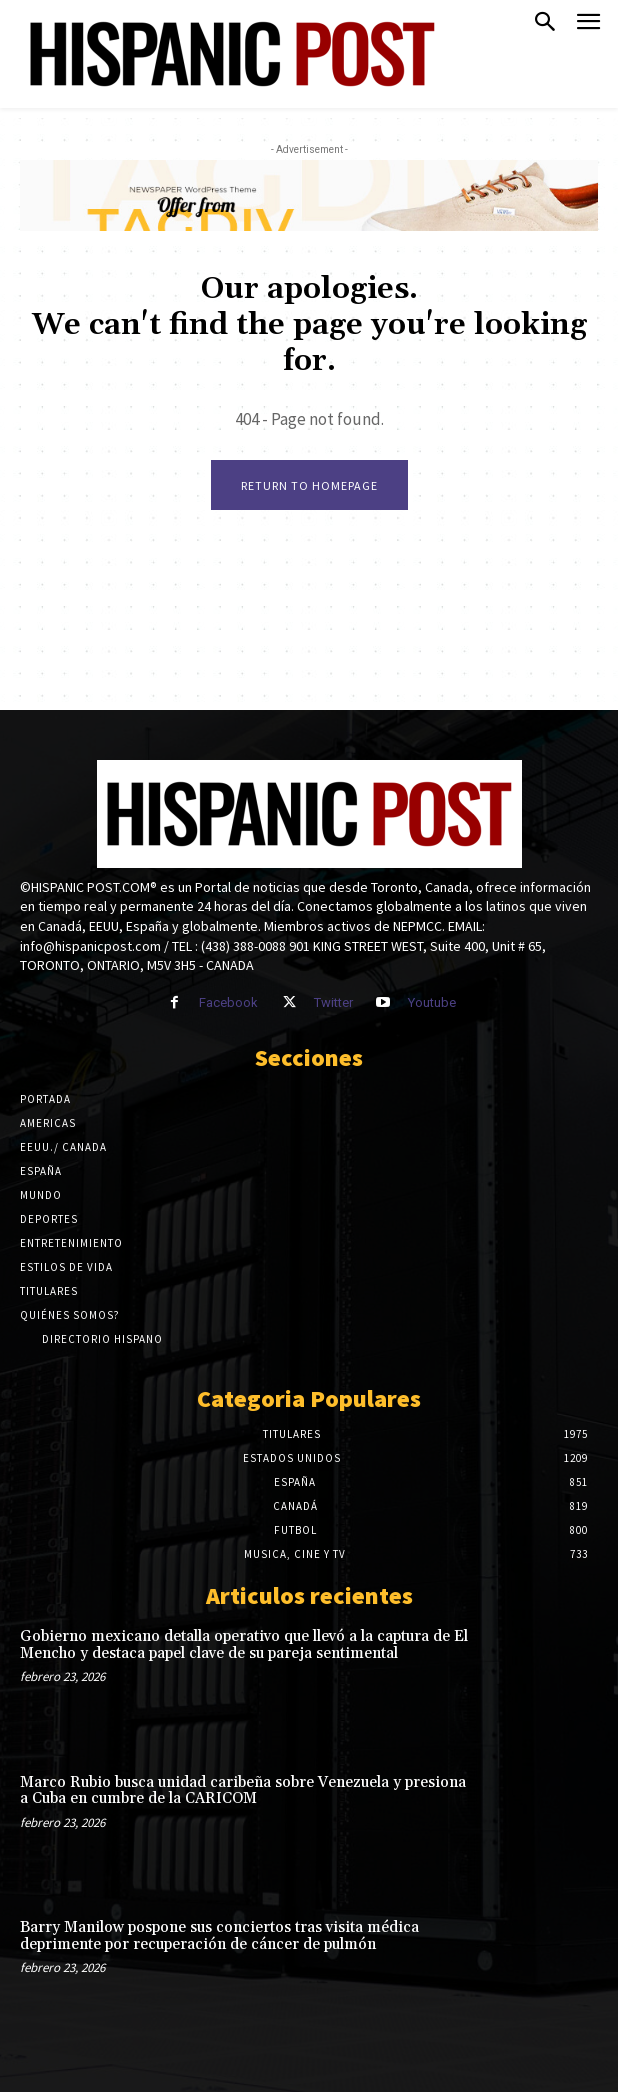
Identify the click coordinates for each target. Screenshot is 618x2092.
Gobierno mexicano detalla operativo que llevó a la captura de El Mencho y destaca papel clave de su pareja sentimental (244, 1645)
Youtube (432, 1002)
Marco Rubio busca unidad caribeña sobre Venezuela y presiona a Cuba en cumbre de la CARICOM (243, 1791)
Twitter (333, 1002)
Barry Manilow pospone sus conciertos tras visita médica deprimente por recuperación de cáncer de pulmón (219, 1936)
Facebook (228, 1002)
